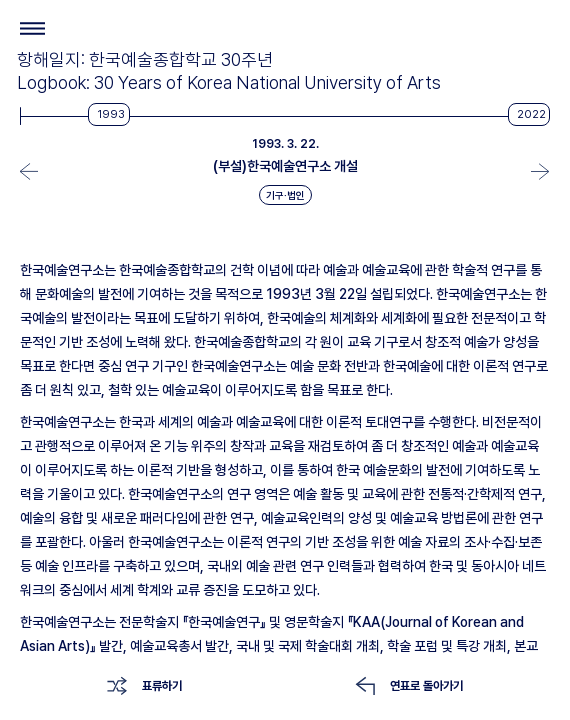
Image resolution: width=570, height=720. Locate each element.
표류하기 (162, 686)
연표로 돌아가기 (426, 686)
